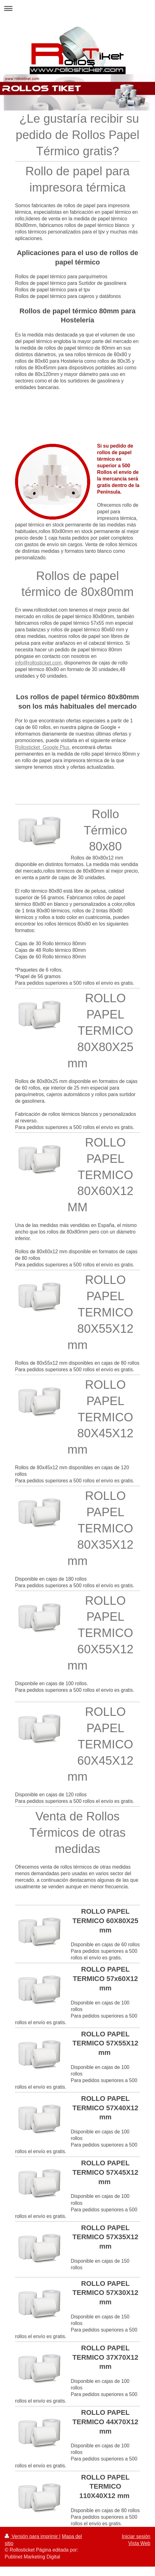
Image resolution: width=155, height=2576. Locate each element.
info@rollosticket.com (38, 662)
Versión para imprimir (32, 2536)
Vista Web (139, 2543)
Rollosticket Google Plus (42, 747)
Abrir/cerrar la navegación (77, 8)
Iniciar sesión (136, 2536)
